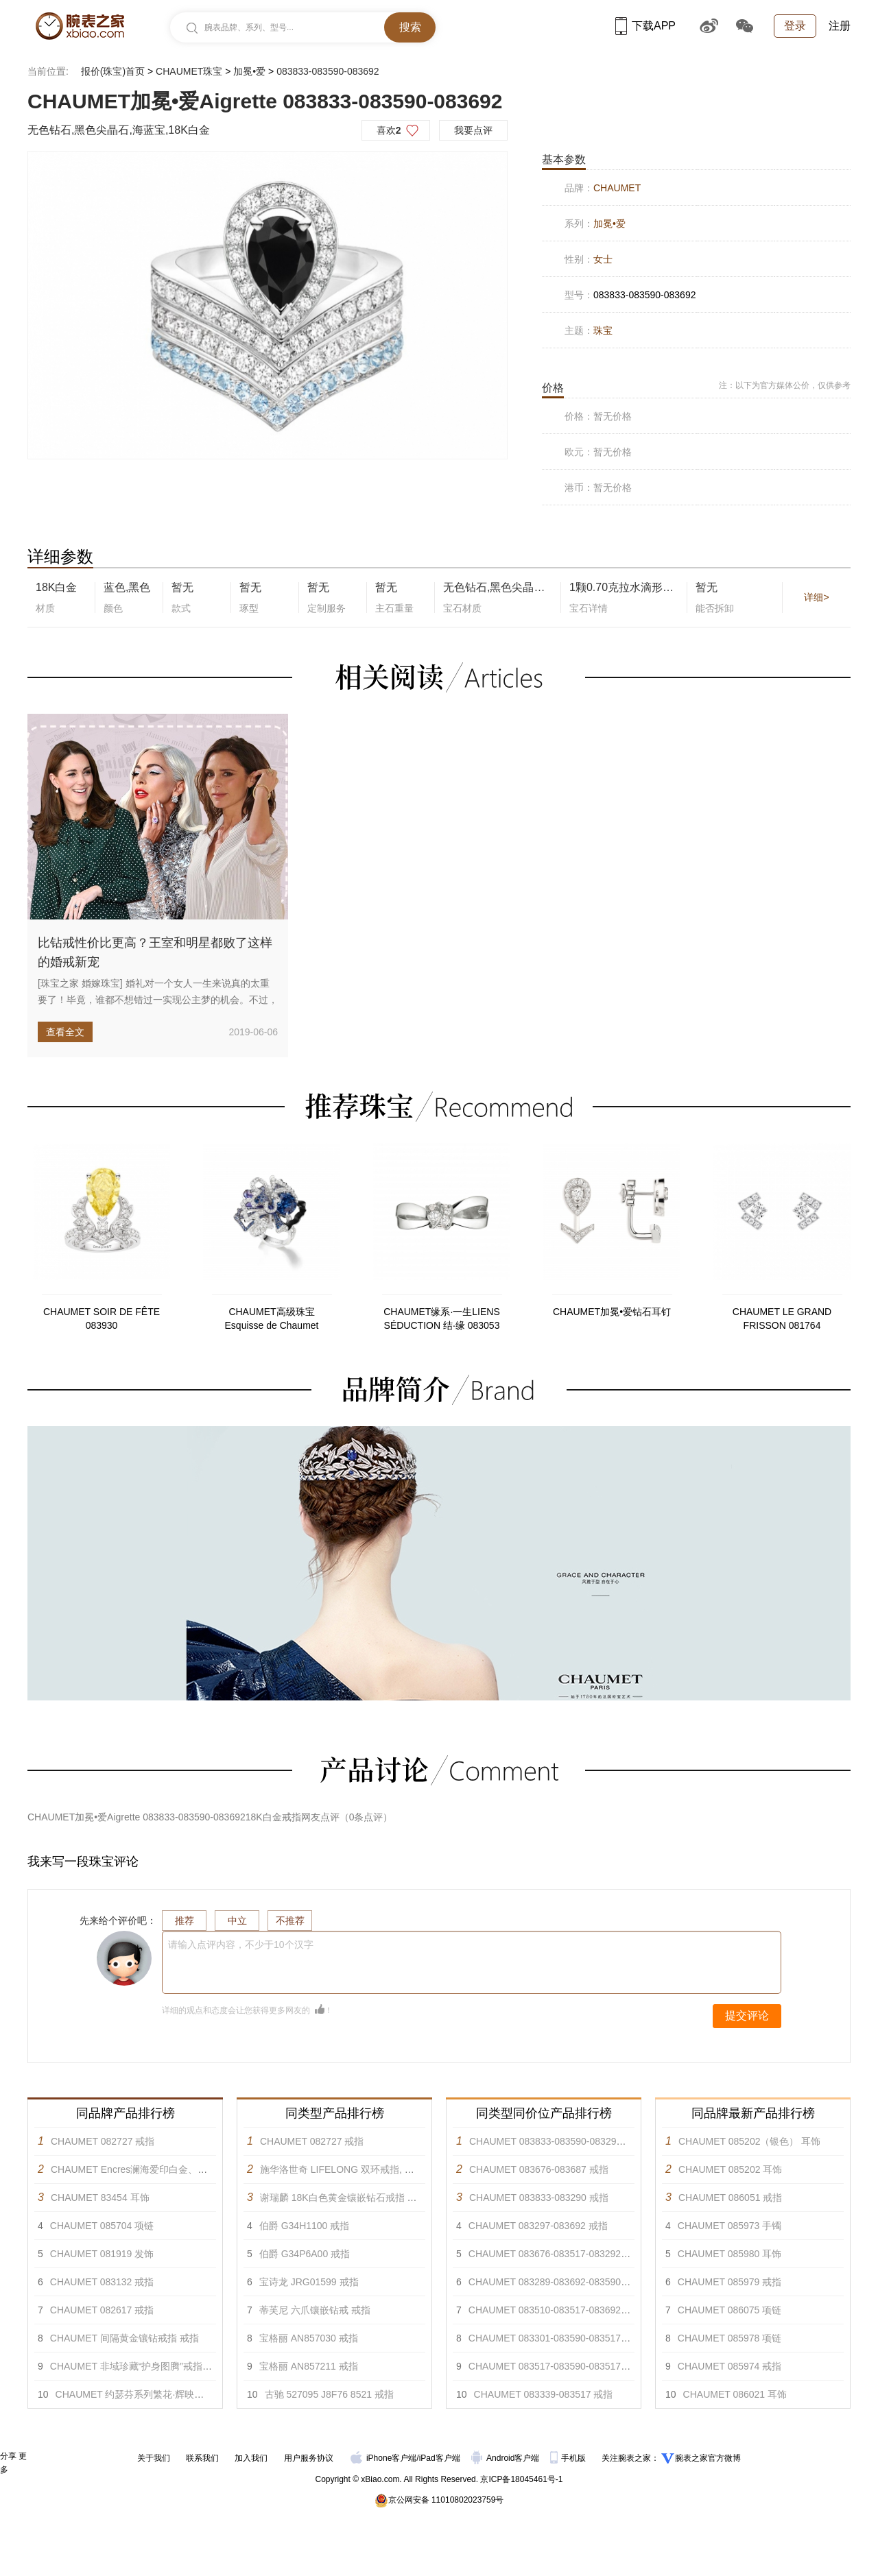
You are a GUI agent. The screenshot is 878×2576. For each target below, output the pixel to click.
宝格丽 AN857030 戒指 (308, 2338)
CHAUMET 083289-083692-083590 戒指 (555, 2281)
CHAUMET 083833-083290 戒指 (538, 2197)
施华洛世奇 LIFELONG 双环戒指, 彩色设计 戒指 (362, 2169)
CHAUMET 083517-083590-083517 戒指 (555, 2366)
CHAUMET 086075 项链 (729, 2309)
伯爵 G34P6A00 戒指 (304, 2253)
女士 (603, 259)
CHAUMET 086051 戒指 (730, 2197)
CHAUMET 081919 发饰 (102, 2253)
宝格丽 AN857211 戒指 (308, 2366)
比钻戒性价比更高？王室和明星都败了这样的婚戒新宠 (155, 952)
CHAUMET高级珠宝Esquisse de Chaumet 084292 (272, 1319)
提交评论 (747, 2015)
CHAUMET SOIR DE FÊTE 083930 (101, 1318)
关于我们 (153, 2458)
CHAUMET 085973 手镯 (729, 2225)
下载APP (645, 26)
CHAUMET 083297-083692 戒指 (538, 2225)
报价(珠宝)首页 (113, 71)
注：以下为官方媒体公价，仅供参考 (785, 385)
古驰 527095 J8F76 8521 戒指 (329, 2394)
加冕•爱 (249, 71)
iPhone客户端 (383, 2458)
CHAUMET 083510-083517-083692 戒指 (555, 2309)
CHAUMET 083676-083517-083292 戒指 (555, 2253)
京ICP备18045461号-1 (521, 2479)
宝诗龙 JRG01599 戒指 (309, 2281)
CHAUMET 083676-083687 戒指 (538, 2169)
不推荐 (290, 1920)
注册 (840, 26)
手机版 (569, 2458)
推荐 (184, 1920)
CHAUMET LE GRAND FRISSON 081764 (782, 1318)
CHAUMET (617, 187)
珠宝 (603, 330)
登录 (795, 26)
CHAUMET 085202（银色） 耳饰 (749, 2141)
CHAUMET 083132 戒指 (102, 2281)
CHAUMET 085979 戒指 (729, 2281)
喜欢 (389, 130)
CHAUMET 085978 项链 (729, 2338)
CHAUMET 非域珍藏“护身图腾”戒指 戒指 (137, 2366)
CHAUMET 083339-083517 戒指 (543, 2394)
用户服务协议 (308, 2458)
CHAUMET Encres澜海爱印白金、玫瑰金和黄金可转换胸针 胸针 (188, 2169)
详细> (816, 597)
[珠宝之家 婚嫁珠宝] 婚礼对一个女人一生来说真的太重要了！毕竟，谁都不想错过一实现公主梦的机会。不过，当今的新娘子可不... (158, 1000)
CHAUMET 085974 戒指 (729, 2366)
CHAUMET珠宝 (189, 71)
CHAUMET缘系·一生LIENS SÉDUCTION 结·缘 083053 (441, 1318)
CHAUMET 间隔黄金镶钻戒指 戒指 (124, 2338)
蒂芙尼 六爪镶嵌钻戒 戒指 (314, 2309)
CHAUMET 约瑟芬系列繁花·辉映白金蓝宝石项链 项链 (170, 2394)
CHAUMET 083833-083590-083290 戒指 (556, 2141)
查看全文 (65, 1031)
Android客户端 (506, 2458)
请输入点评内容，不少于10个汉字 (240, 1944)
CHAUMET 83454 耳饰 (100, 2197)
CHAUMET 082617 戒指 (102, 2309)
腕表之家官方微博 (708, 2458)
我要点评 (473, 130)
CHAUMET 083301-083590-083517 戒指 (555, 2338)
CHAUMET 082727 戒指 (102, 2141)
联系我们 (202, 2458)
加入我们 (251, 2458)
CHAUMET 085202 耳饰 (730, 2169)
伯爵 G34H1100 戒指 (304, 2225)
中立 (237, 1920)
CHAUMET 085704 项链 (102, 2225)
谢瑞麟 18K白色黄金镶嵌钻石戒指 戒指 (343, 2197)
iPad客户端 (439, 2458)
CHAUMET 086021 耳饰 (735, 2394)
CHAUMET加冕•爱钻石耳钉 (612, 1311)
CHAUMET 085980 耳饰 (729, 2253)
